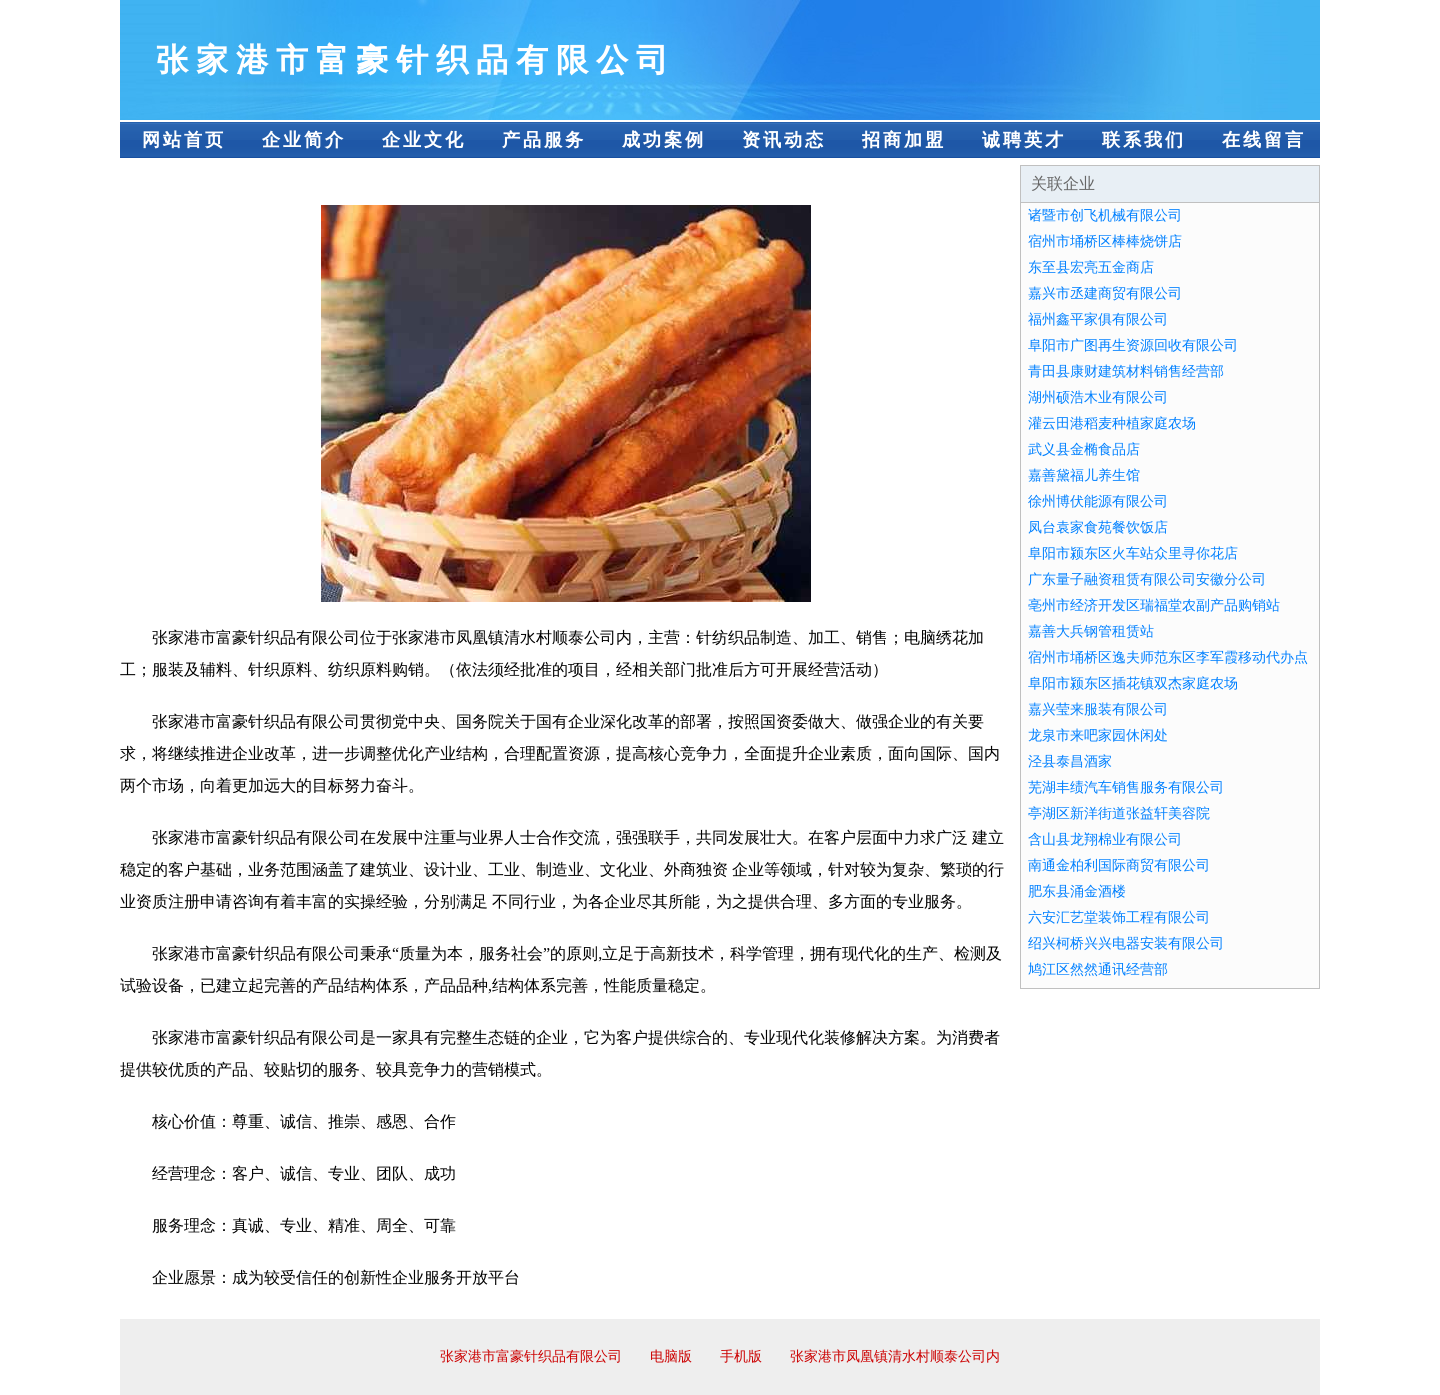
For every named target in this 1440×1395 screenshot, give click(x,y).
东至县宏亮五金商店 (1091, 267)
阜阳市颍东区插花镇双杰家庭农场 (1133, 683)
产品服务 (544, 140)
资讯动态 (784, 140)
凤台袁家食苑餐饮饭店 (1098, 527)
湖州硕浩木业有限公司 (1098, 397)
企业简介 (304, 140)
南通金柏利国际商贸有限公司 (1119, 865)
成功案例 (664, 140)
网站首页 (184, 140)
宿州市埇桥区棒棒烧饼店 (1105, 241)
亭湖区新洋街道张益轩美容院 (1119, 813)
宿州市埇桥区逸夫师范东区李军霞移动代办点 (1168, 657)
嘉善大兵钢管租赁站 (1091, 631)
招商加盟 (904, 140)
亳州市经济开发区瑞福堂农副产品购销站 (1154, 605)
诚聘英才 (1024, 140)
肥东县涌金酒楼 (1077, 891)
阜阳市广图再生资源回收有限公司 (1133, 345)
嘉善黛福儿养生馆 (1084, 475)
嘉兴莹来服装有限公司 (1098, 709)
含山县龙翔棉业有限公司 (1105, 839)
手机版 (741, 1356)
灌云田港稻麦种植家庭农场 (1112, 423)
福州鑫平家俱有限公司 (1098, 319)
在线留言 (1264, 140)
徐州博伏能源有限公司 (1098, 501)
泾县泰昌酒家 (1070, 761)
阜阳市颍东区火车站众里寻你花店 (1133, 553)
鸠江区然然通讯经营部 (1098, 969)
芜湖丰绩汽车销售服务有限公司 (1126, 787)
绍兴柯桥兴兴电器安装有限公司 (1126, 943)
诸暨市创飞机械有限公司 (1105, 215)
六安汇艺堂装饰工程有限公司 (1119, 917)
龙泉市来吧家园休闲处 (1098, 735)
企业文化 (424, 140)
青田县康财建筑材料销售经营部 (1126, 371)
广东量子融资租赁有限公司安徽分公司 (1147, 579)
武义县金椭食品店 (1084, 449)
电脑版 (671, 1356)
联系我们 (1144, 140)
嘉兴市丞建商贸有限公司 (1105, 293)
